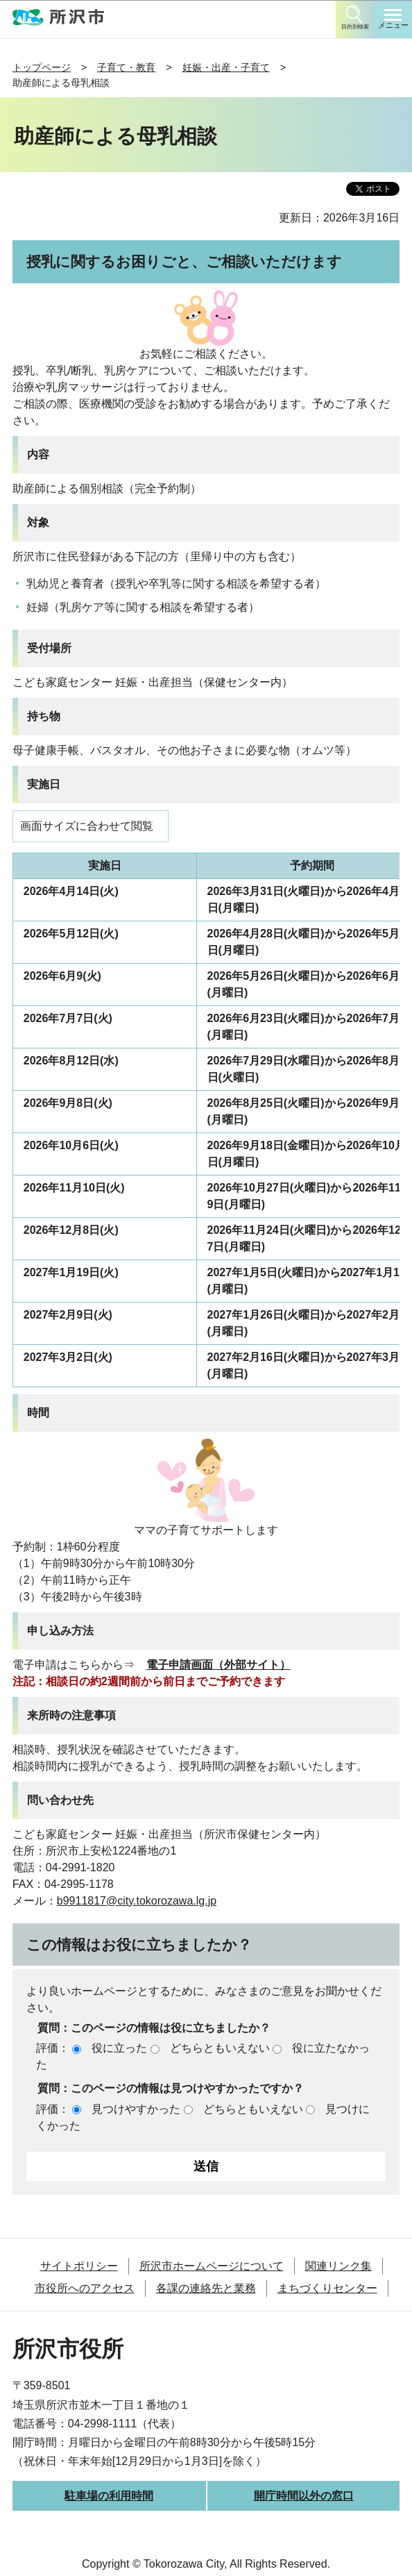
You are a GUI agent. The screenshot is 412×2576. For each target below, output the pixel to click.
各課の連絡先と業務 (206, 2288)
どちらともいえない (220, 2048)
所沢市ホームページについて (211, 2266)
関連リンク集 (338, 2266)
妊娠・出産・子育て (226, 67)
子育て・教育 (126, 67)
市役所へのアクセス (85, 2288)
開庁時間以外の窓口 (304, 2496)
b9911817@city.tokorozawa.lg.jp (136, 1901)
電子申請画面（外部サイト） (218, 1665)
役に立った (119, 2048)
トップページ (41, 67)
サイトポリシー (79, 2266)
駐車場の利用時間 (109, 2496)
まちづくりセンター (327, 2288)
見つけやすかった (136, 2109)
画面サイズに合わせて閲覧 (86, 826)
